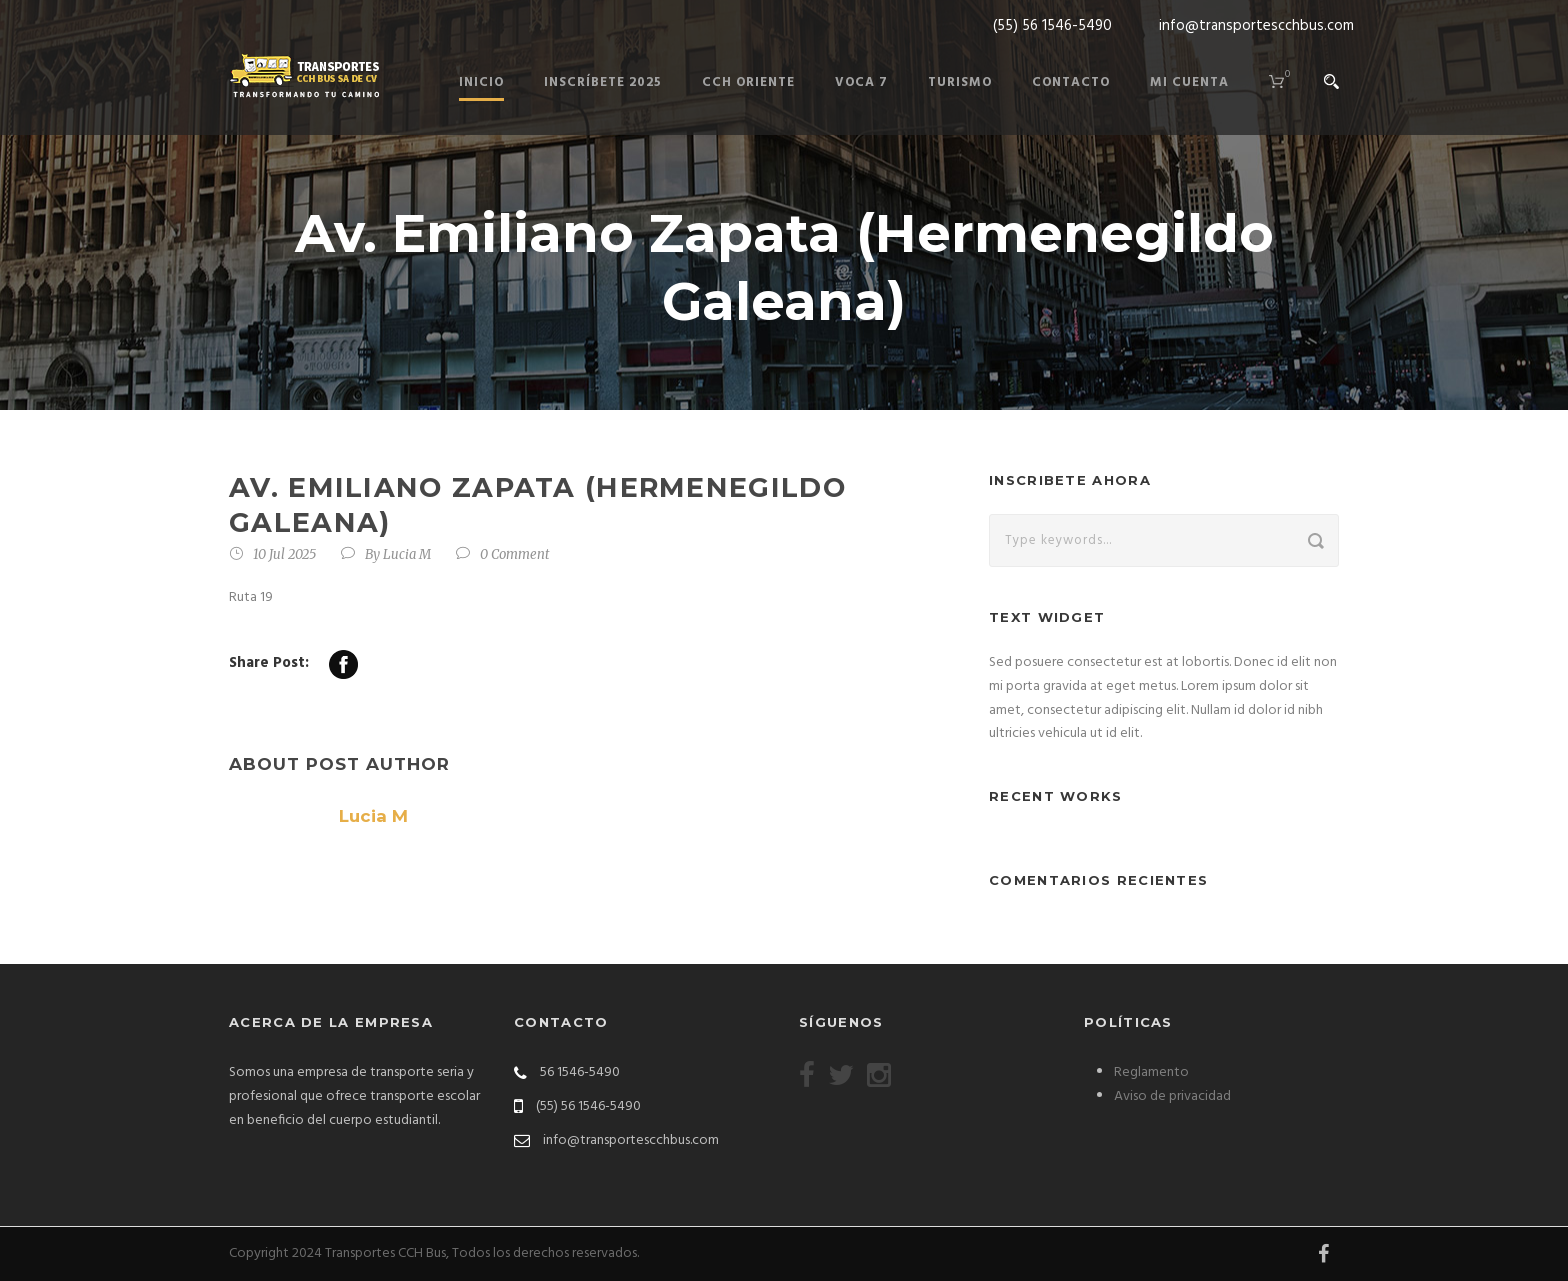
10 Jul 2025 (284, 554)
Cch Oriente (748, 82)
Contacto (1071, 82)
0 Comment (515, 554)
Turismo (960, 82)
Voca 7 (861, 82)
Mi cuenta (1189, 82)
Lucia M (407, 554)
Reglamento (1151, 1072)
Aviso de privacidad (1172, 1096)
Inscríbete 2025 (603, 82)
